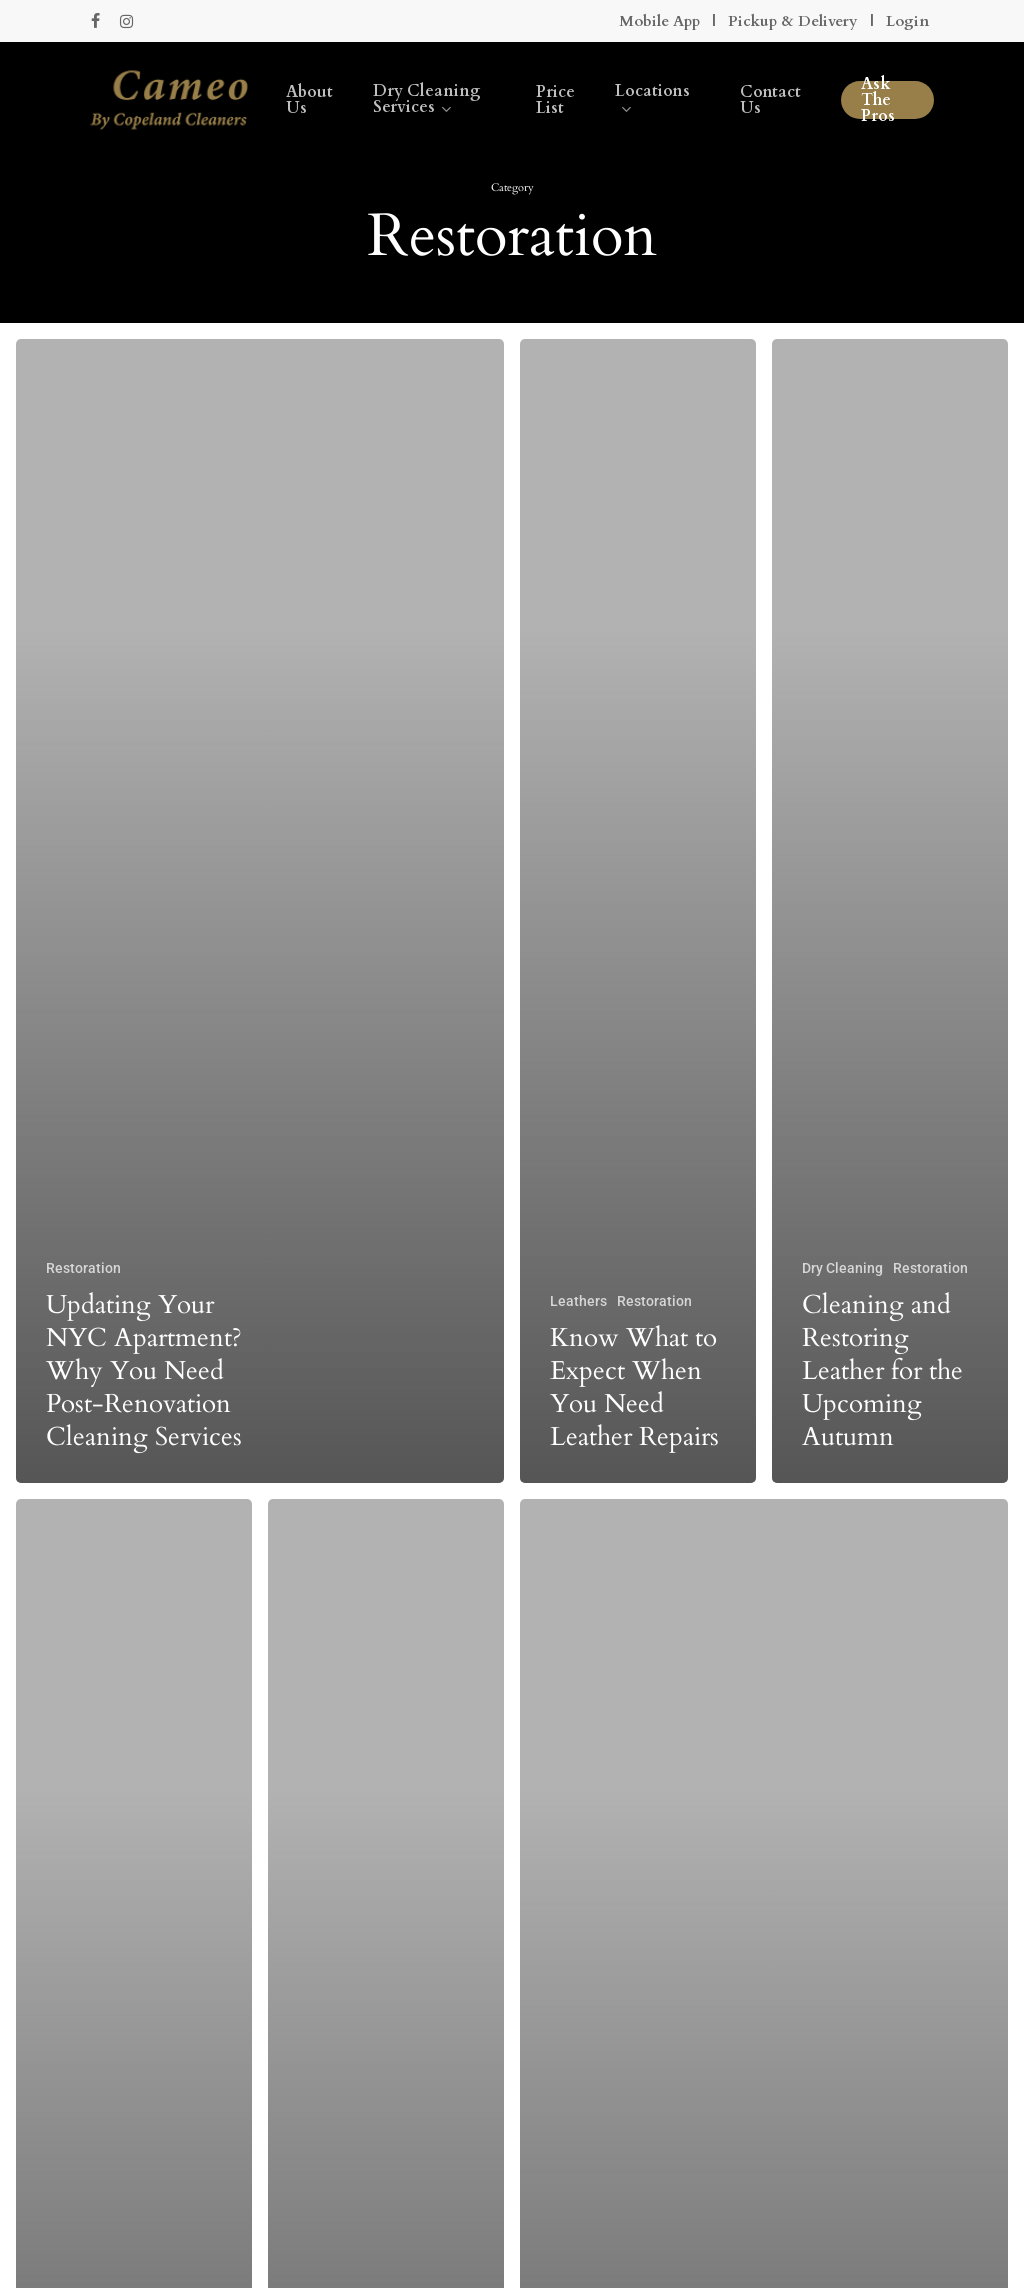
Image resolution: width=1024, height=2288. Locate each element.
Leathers (578, 1301)
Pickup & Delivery (793, 21)
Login (907, 21)
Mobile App (659, 21)
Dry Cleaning (842, 1268)
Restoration (83, 1268)
